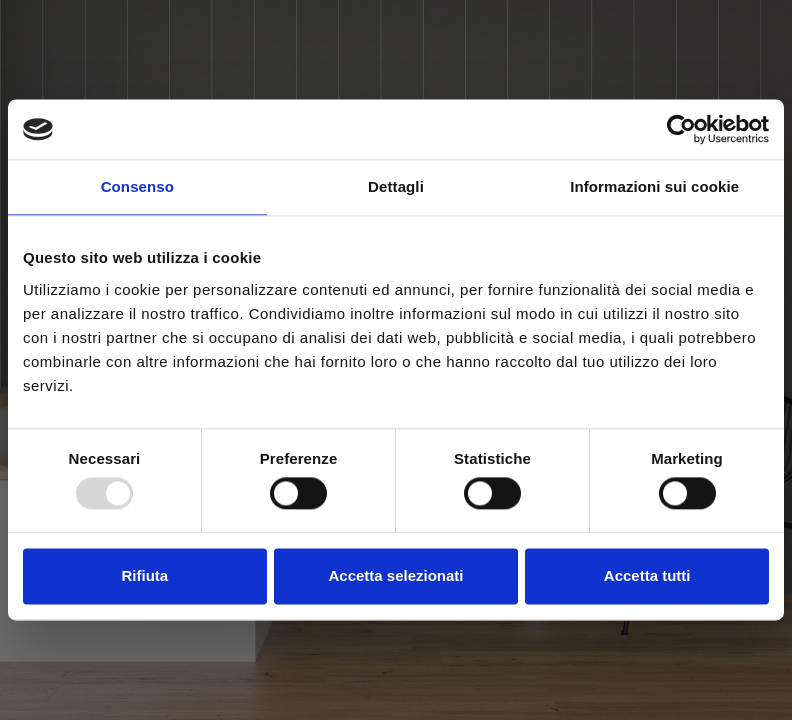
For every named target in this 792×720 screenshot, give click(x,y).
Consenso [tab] (137, 186)
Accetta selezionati (395, 575)
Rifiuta (144, 575)
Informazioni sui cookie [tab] (654, 186)
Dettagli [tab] (396, 186)
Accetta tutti (647, 575)
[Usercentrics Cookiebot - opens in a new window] (681, 129)
